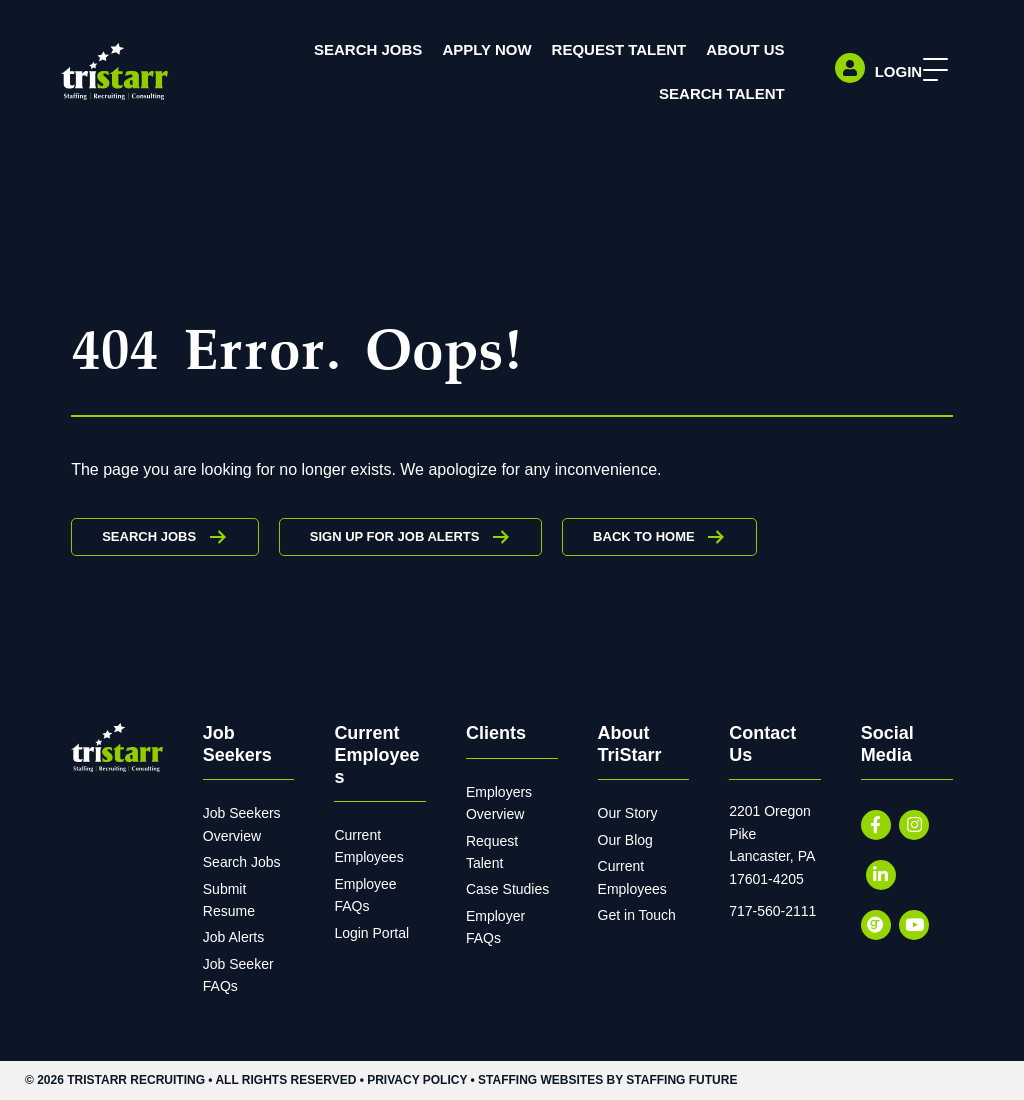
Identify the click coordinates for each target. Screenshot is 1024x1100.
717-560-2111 (772, 911)
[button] (930, 70)
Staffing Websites (540, 1080)
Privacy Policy (417, 1080)
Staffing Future (681, 1080)
